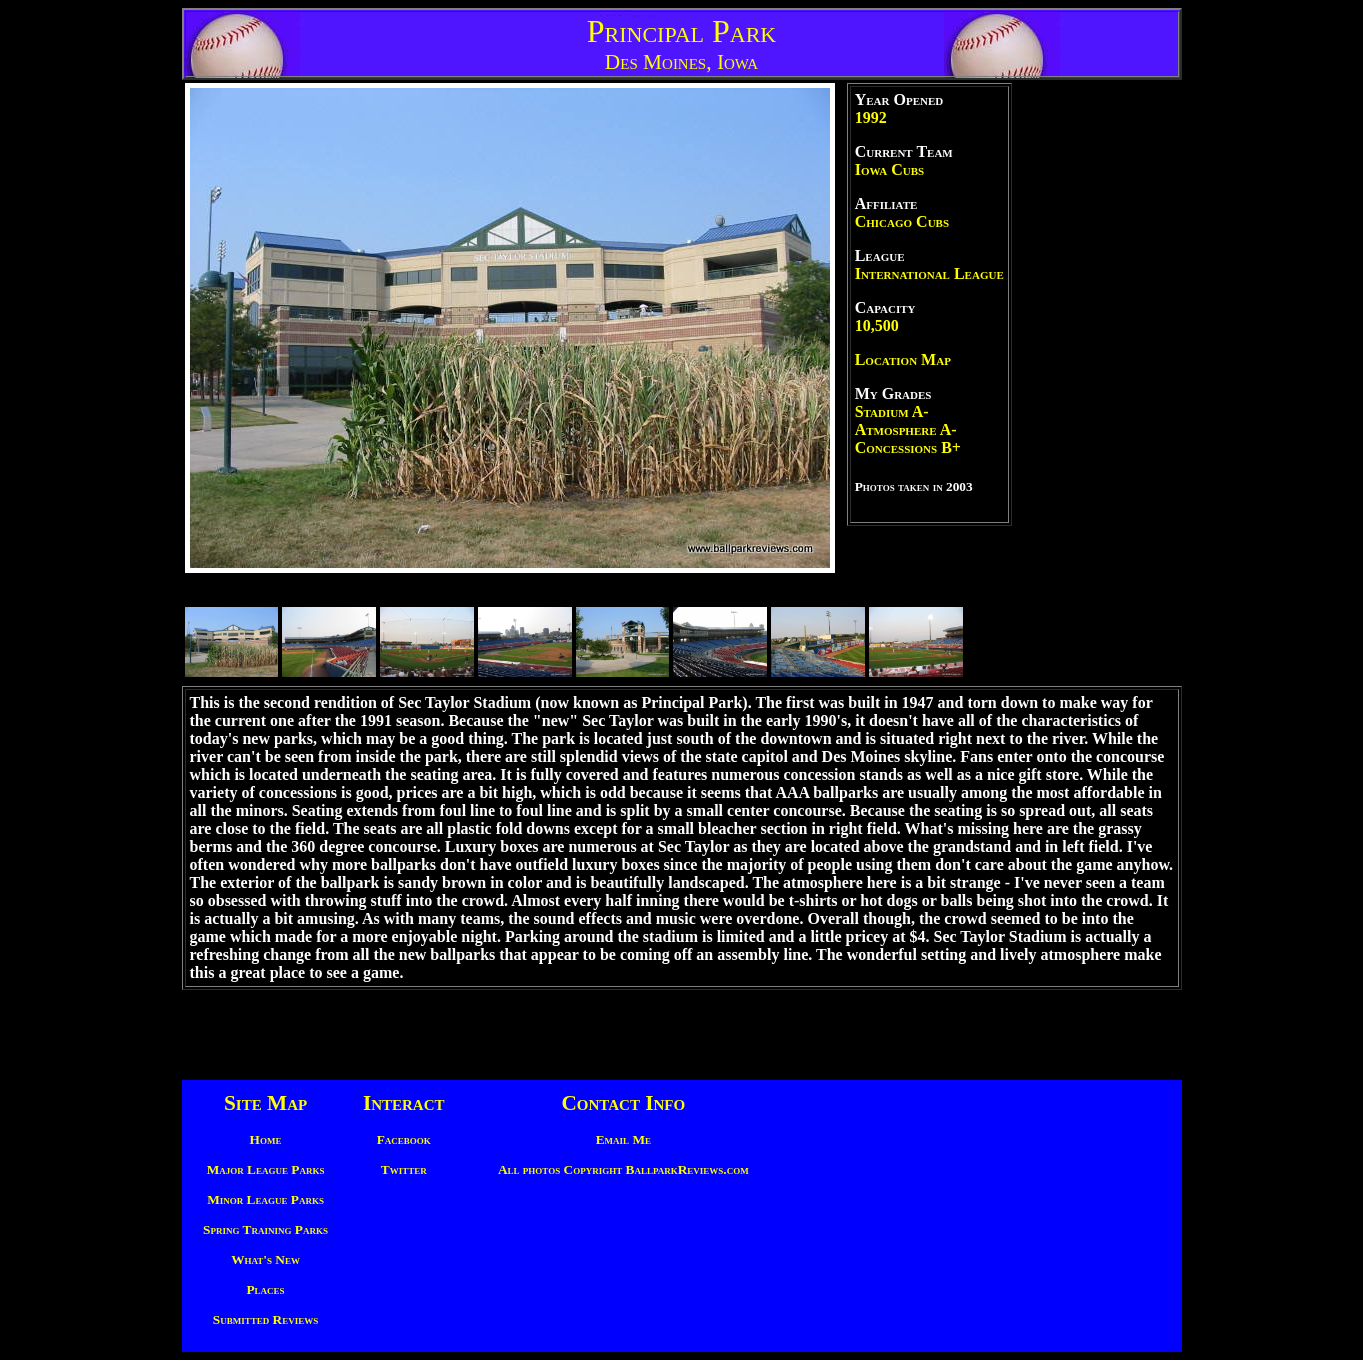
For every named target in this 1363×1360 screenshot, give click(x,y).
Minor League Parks (265, 1199)
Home (266, 1139)
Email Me (623, 1139)
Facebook (404, 1139)
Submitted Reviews (265, 1319)
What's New (265, 1259)
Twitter (404, 1169)
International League (929, 273)
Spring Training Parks (265, 1229)
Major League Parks (266, 1169)
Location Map (903, 359)
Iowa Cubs (889, 169)
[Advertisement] (1097, 383)
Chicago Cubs (902, 221)
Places (265, 1289)
